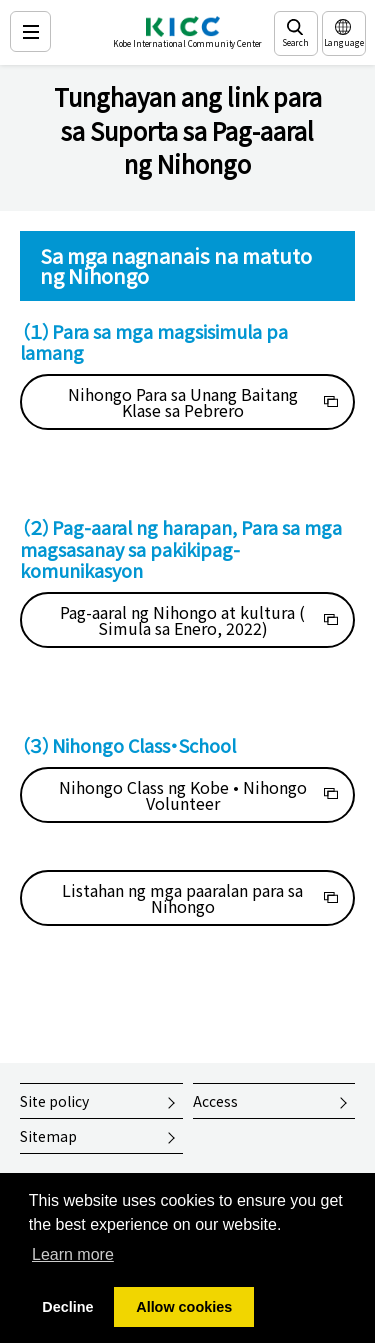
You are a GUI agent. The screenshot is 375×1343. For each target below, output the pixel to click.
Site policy (54, 1101)
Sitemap (48, 1136)
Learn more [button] (73, 1254)
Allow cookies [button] (184, 1307)
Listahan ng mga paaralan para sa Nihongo (182, 898)
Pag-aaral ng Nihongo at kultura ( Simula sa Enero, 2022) (182, 620)
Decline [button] (67, 1307)
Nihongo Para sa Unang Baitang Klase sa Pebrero (183, 402)
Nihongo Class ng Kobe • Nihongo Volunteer (183, 795)
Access (215, 1101)
